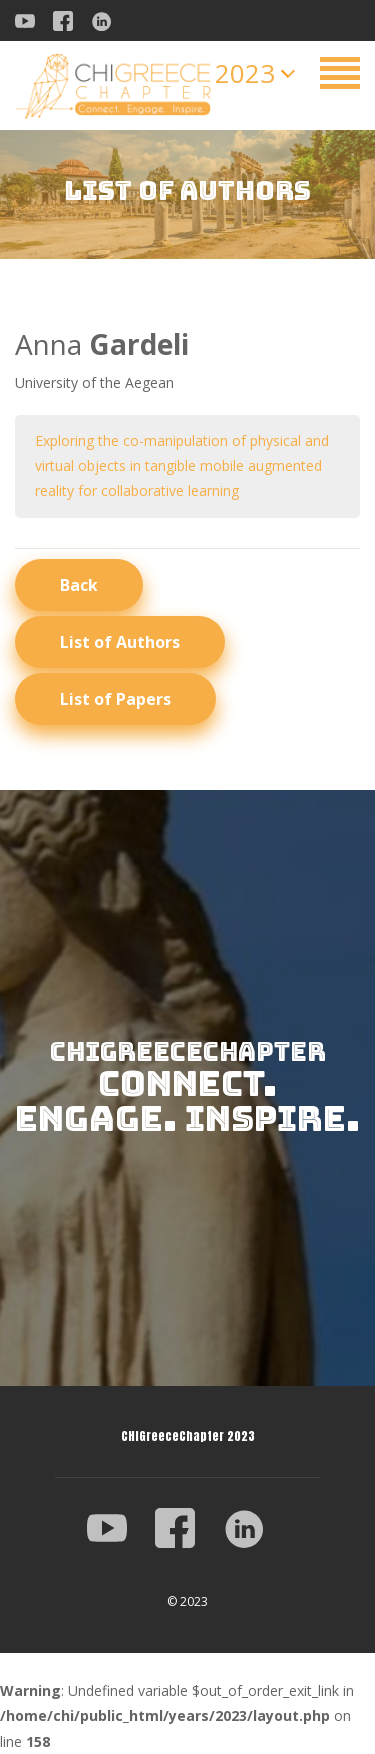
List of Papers (115, 699)
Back (79, 585)
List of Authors (120, 642)
